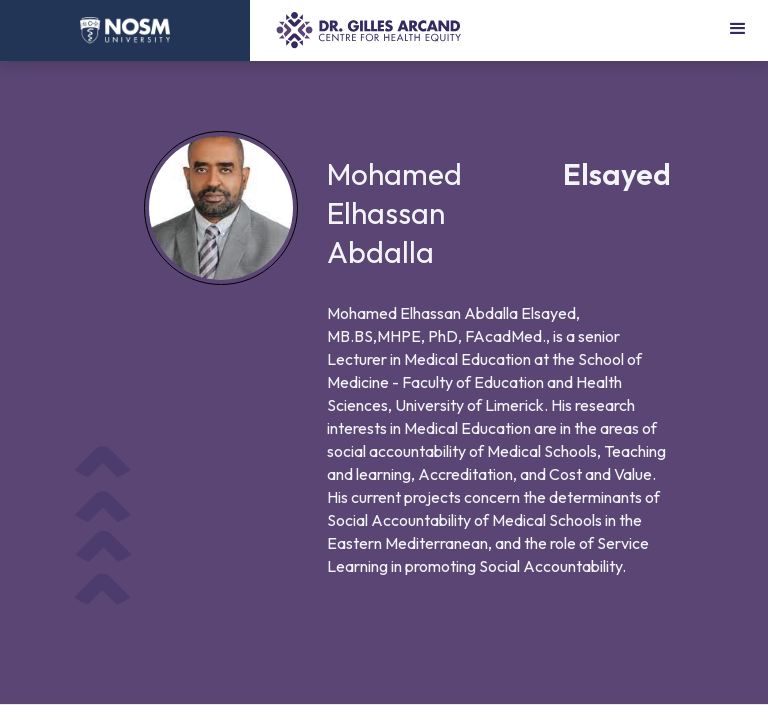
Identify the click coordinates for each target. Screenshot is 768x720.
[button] (737, 30)
